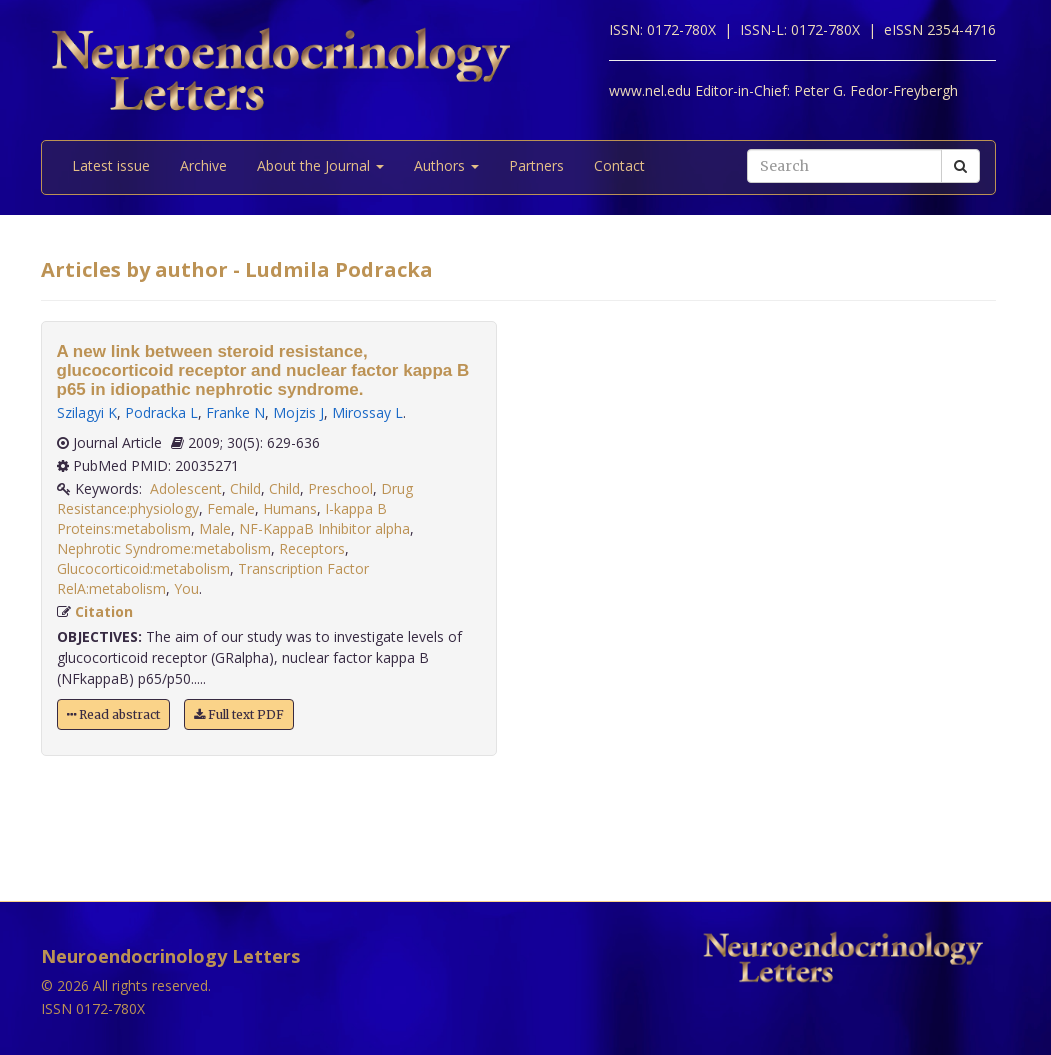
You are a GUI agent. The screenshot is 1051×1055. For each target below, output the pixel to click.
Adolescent (186, 488)
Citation (104, 611)
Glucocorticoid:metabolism (143, 568)
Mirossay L (367, 412)
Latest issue (111, 165)
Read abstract (113, 714)
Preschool (340, 488)
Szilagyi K (87, 412)
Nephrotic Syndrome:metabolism (164, 548)
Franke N (235, 412)
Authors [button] (446, 165)
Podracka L (161, 412)
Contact (619, 165)
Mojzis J (298, 412)
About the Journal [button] (320, 165)
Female (231, 508)
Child (245, 488)
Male (215, 528)
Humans (290, 508)
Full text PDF (239, 714)
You (186, 588)
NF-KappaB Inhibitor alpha (324, 528)
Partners (536, 165)
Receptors (312, 548)
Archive (203, 165)
